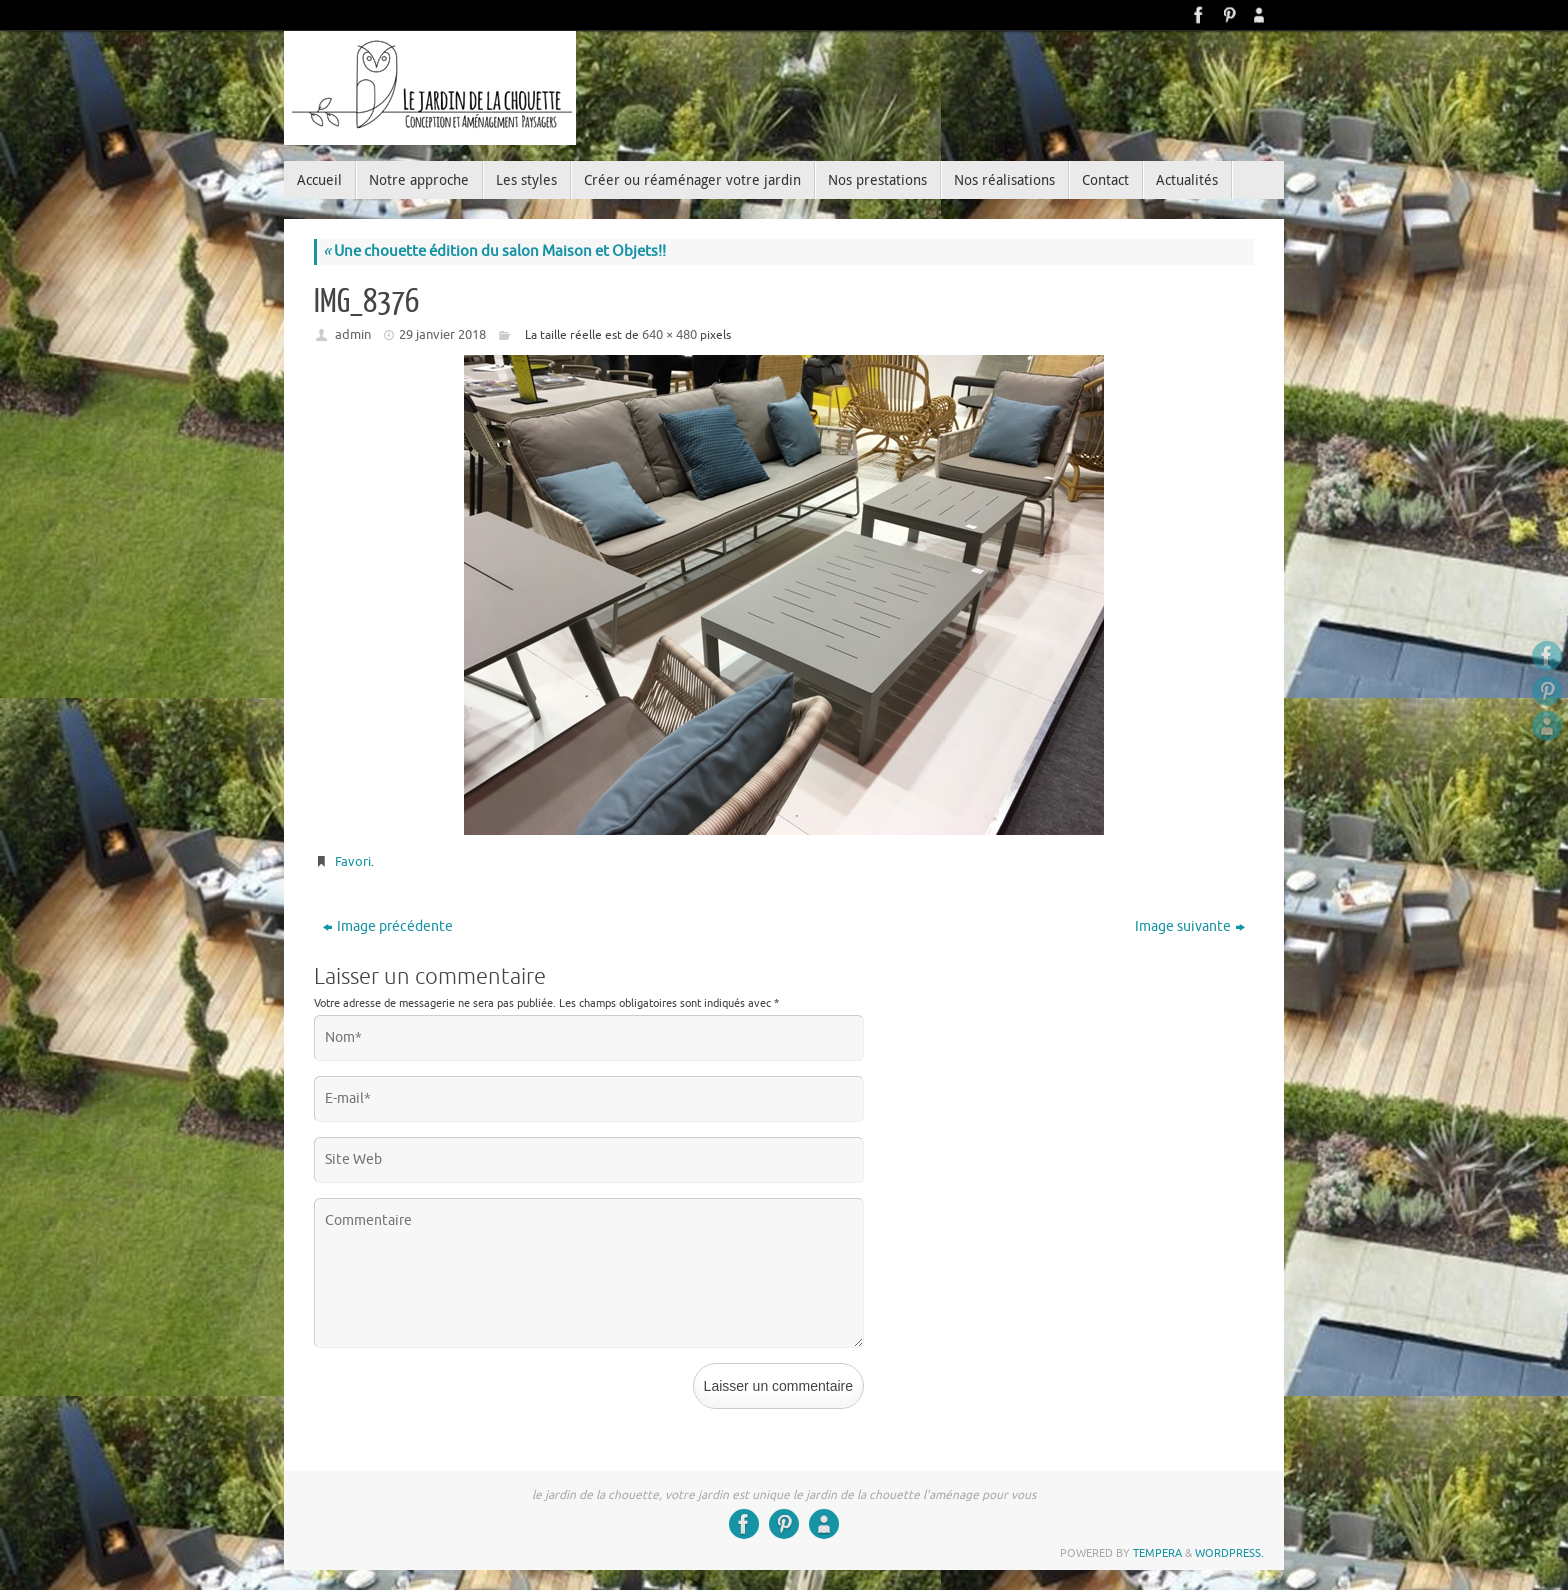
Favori (353, 861)
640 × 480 (669, 334)
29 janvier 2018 (442, 334)
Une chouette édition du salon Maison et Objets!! (494, 251)
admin (353, 334)
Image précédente (388, 926)
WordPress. (1229, 1553)
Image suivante (1190, 926)
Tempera (1157, 1553)
